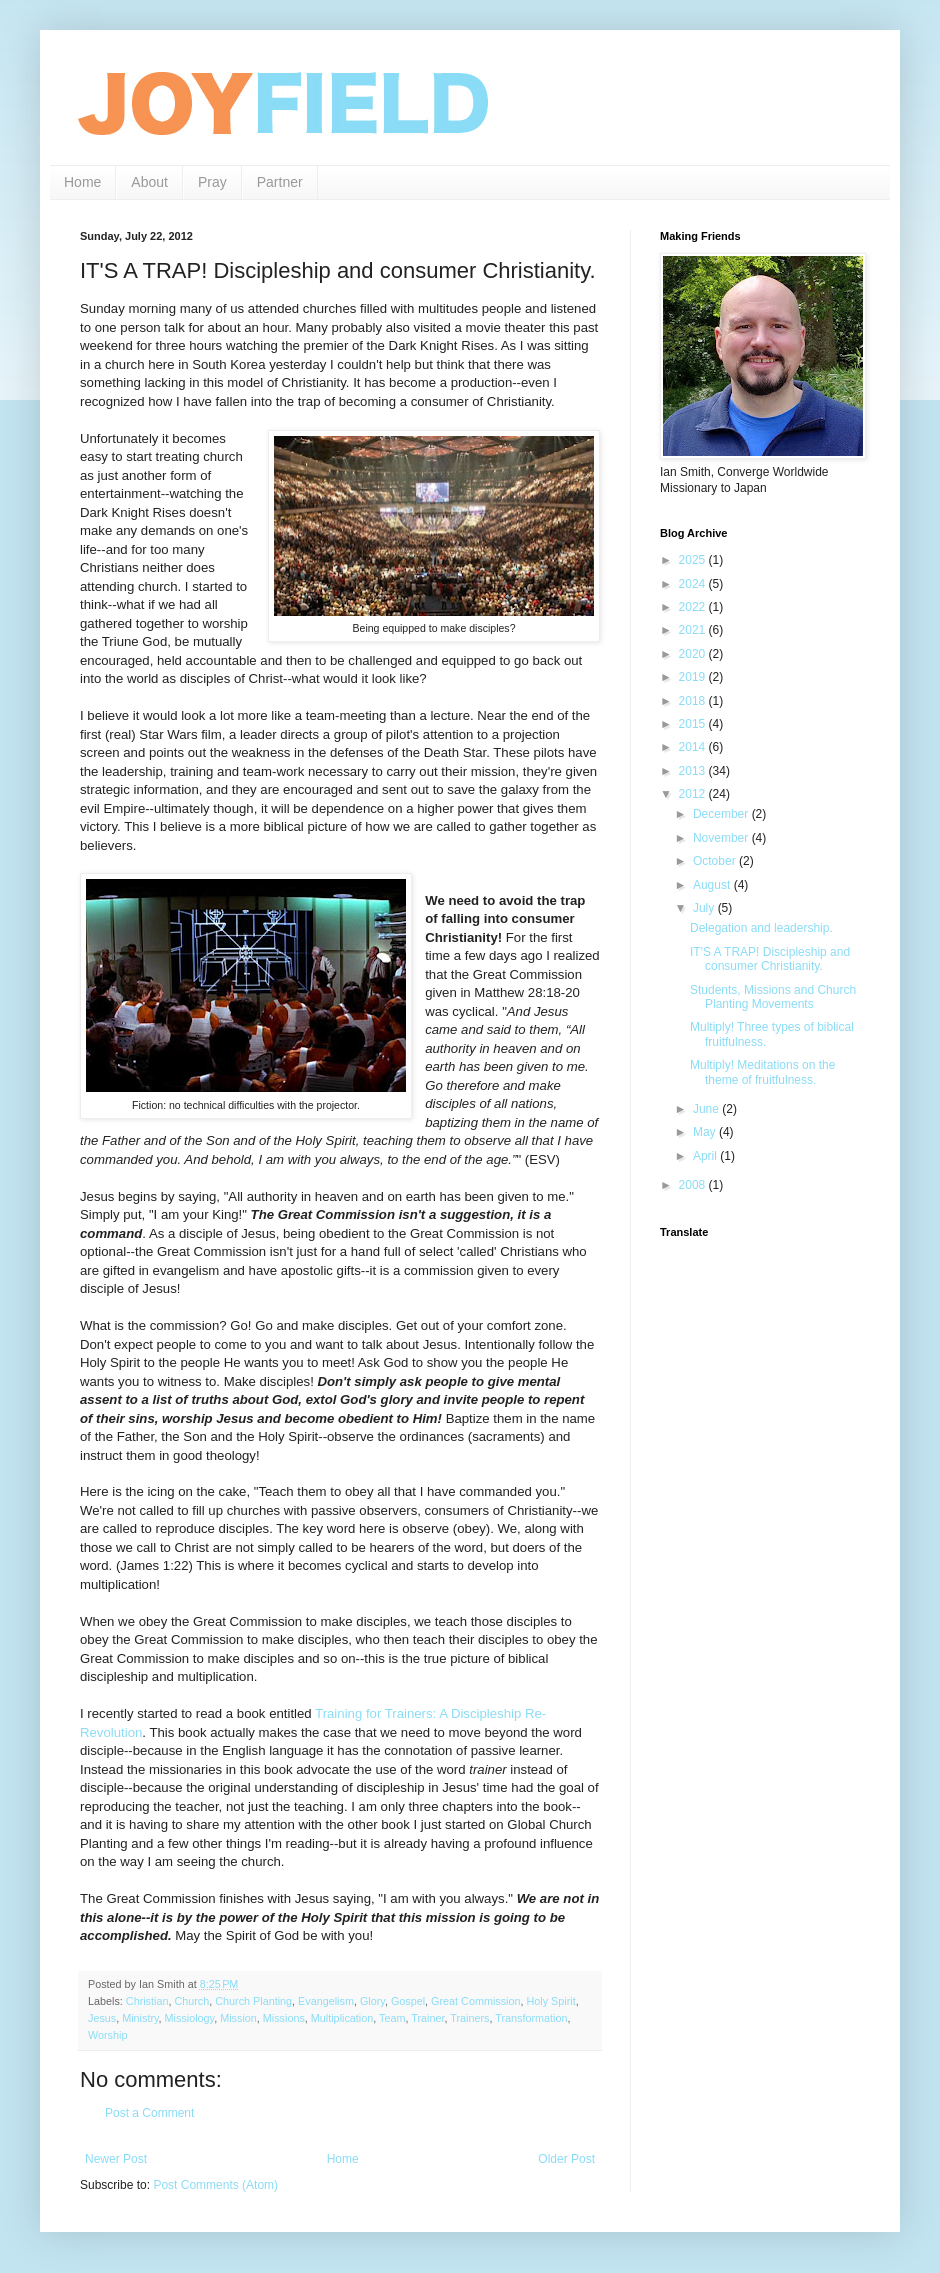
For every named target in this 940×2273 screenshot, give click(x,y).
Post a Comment (149, 2113)
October (716, 861)
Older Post (566, 2159)
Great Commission (475, 2001)
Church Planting (253, 2001)
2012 (694, 794)
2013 (694, 771)
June (707, 1109)
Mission (238, 2018)
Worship (107, 2035)
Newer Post (116, 2159)
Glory (372, 2001)
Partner (280, 182)
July (705, 908)
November (722, 838)
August (713, 885)
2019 (694, 677)
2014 (694, 747)
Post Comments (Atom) (215, 2185)
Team (392, 2018)
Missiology (190, 2018)
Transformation (531, 2018)
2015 (694, 724)
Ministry (140, 2018)
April (706, 1156)
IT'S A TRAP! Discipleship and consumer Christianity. (770, 959)
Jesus (102, 2018)
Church (191, 2001)
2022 (694, 607)
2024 (694, 584)
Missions (284, 2018)
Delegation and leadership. (761, 928)
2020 (694, 654)
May (706, 1132)
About (149, 182)
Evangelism (326, 2001)
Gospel (408, 2001)
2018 (694, 701)
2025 (694, 560)
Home (82, 182)
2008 (694, 1185)
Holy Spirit (551, 2001)
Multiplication (342, 2018)
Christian (147, 2001)
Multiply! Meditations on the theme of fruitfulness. (762, 1072)
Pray (212, 182)
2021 (694, 630)
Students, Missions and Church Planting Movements (773, 997)
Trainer (427, 2018)
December (722, 814)
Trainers (469, 2018)
